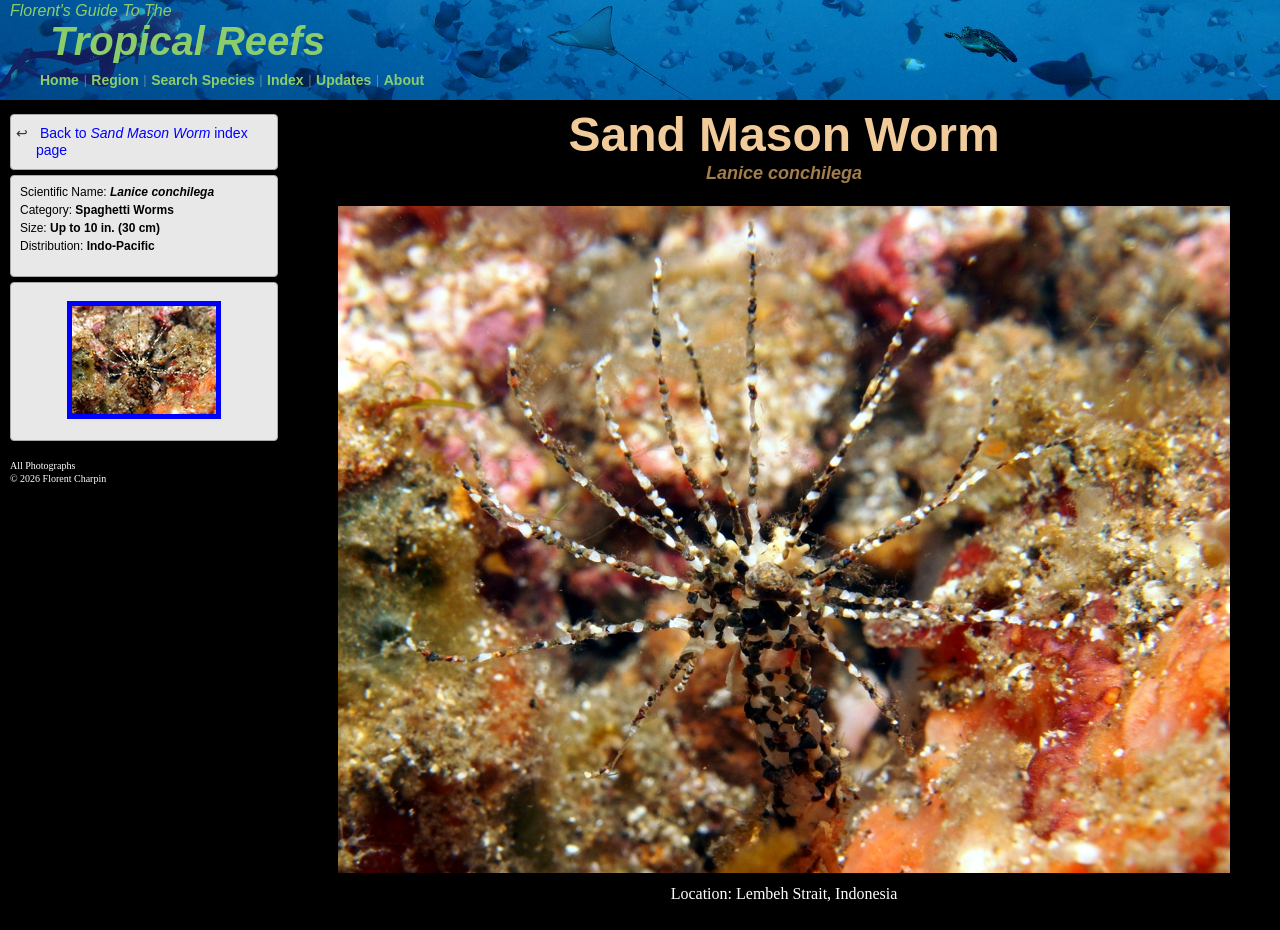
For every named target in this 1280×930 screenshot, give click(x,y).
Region (114, 80)
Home (59, 80)
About (404, 80)
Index (285, 80)
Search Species (203, 80)
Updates (343, 80)
